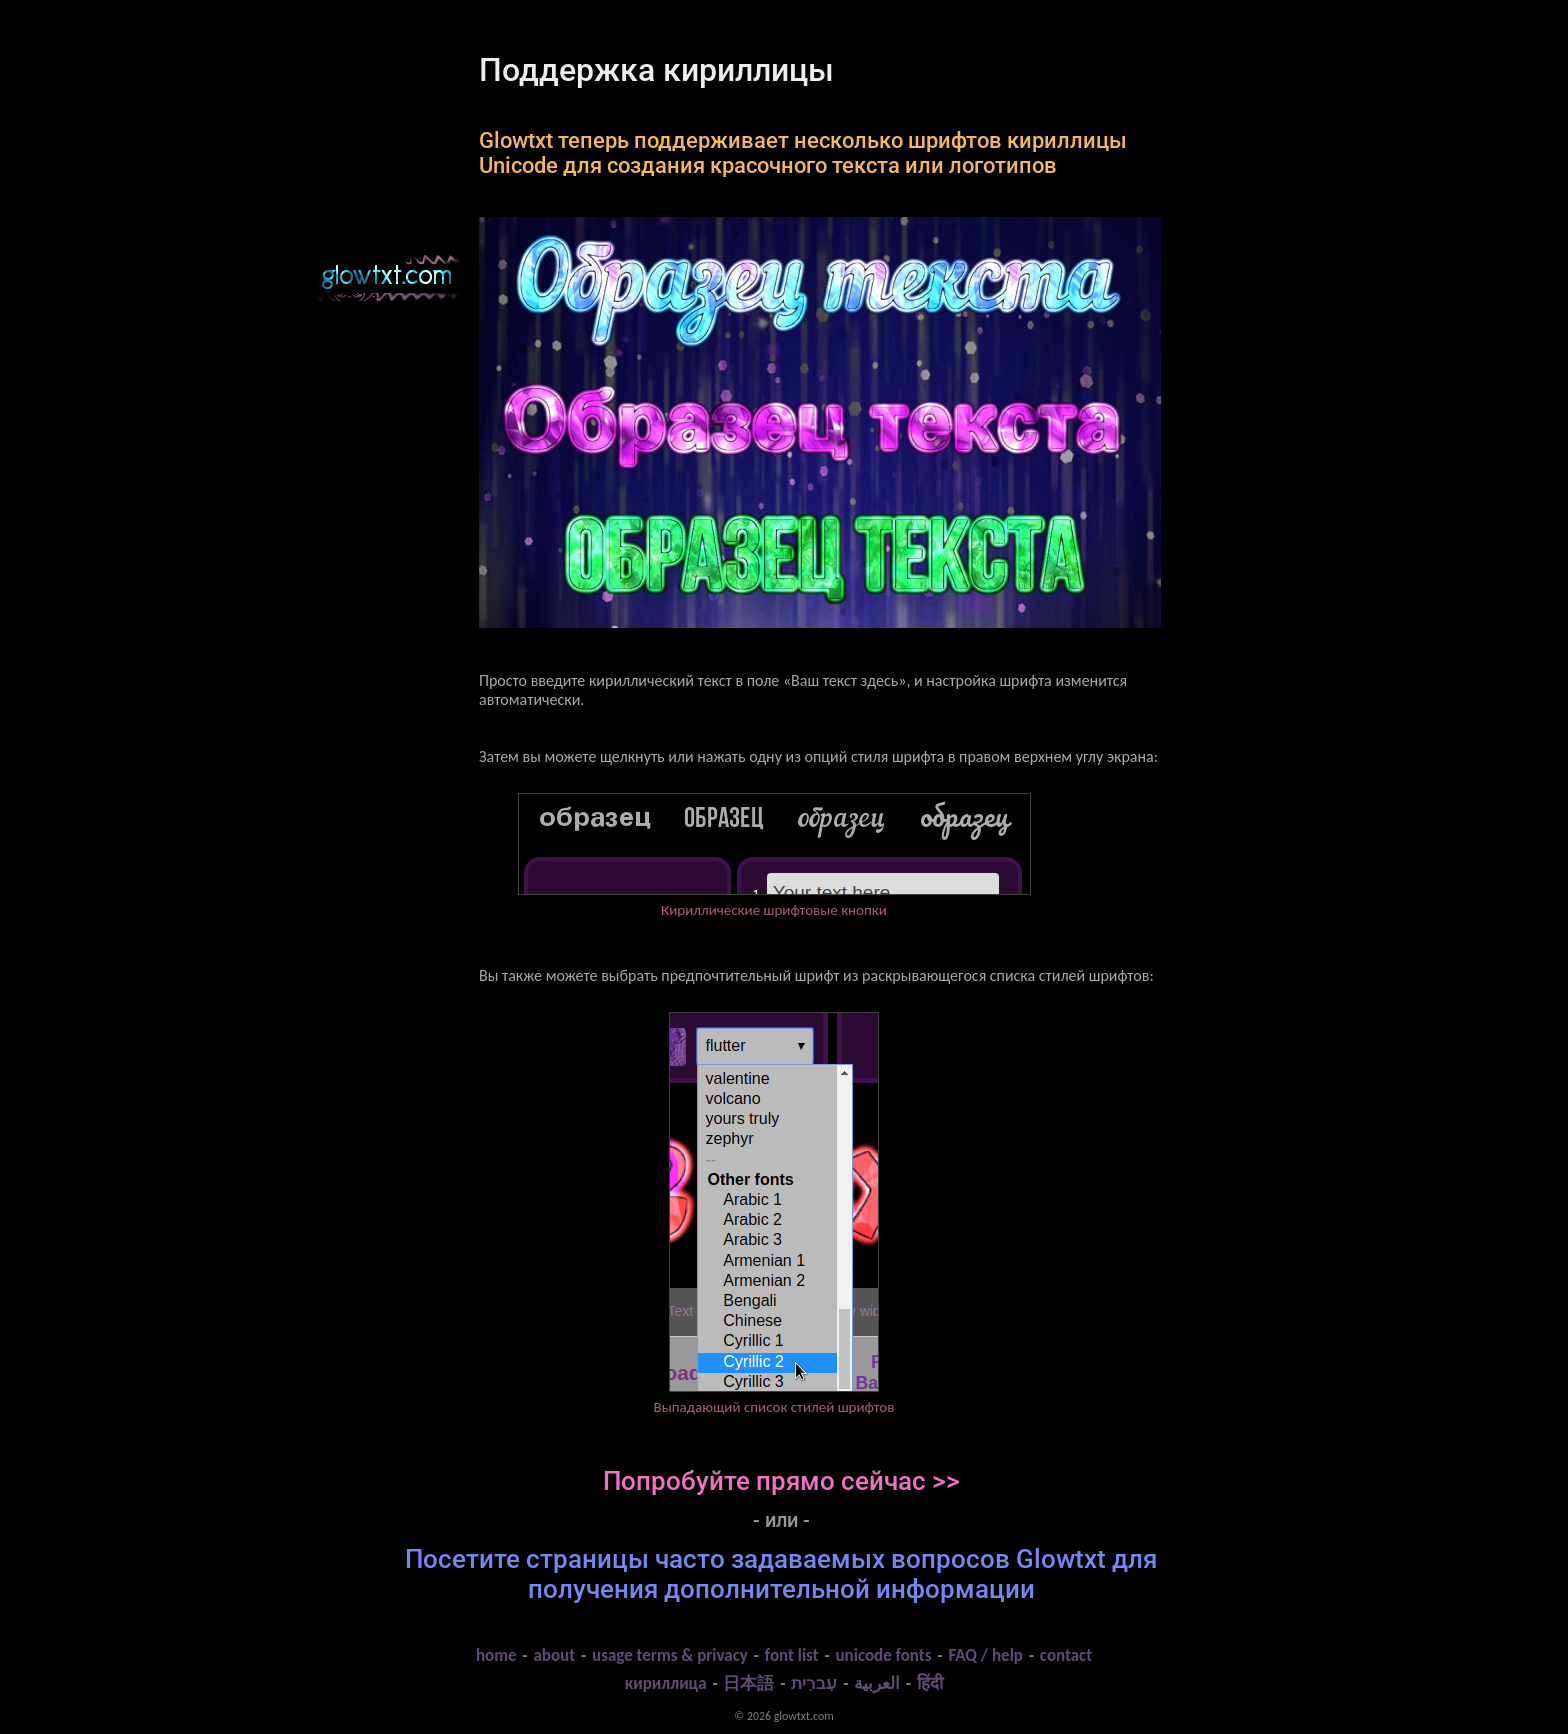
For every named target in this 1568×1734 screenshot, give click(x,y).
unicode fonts (883, 1655)
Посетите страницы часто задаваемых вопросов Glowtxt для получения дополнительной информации (781, 1574)
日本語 (748, 1683)
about (554, 1655)
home (496, 1655)
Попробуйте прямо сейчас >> (781, 1481)
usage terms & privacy (670, 1655)
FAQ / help (985, 1655)
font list (792, 1655)
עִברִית (814, 1683)
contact (1066, 1655)
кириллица (666, 1683)
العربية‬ (877, 1683)
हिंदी (930, 1683)
